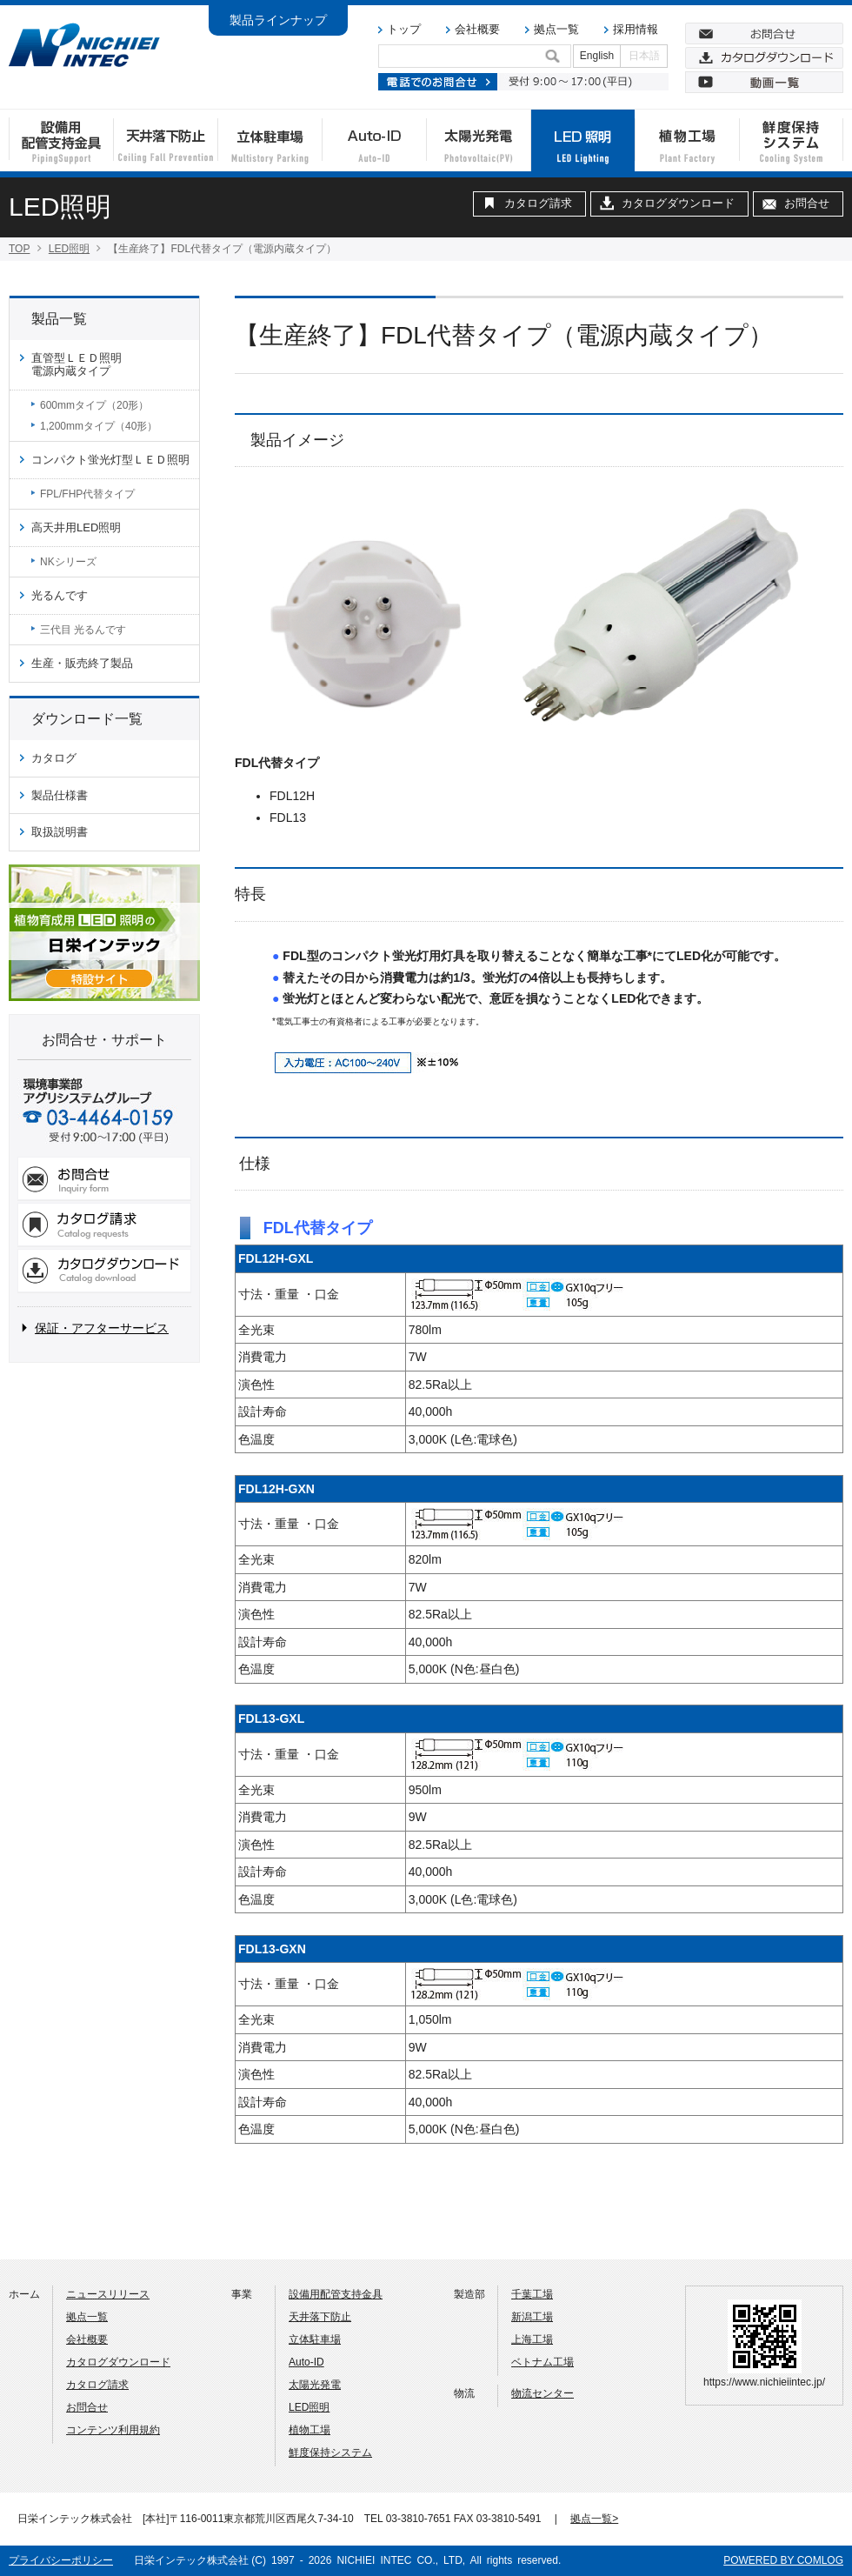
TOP (19, 249)
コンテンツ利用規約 (113, 2430)
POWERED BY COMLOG (783, 2560)
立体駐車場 (315, 2339)
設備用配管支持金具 (336, 2294)
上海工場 (532, 2339)
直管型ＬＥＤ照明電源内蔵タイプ (76, 364)
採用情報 (635, 29)
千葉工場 (532, 2294)
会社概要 (477, 29)
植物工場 (309, 2430)
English (597, 56)
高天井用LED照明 (76, 527)
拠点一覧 (556, 29)
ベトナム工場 (542, 2362)
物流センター (542, 2393)
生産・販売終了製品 (82, 663)
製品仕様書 (59, 795)
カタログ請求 (538, 203)
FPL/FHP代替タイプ (87, 494)
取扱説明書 (59, 831)
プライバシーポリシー (61, 2560)
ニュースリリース (108, 2294)
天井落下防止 (320, 2317)
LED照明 (69, 249)
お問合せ (806, 203)
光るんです (59, 595)
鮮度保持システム (330, 2452)
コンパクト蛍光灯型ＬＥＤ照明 (110, 459)
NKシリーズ (68, 562)
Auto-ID (306, 2362)
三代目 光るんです (83, 630)
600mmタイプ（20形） (94, 405)
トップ (404, 29)
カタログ (54, 757)
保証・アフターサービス (102, 1328)
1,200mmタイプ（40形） (98, 426)
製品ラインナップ (278, 20)
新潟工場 (532, 2317)
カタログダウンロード (678, 203)
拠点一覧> (594, 2519)
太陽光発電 (315, 2385)
